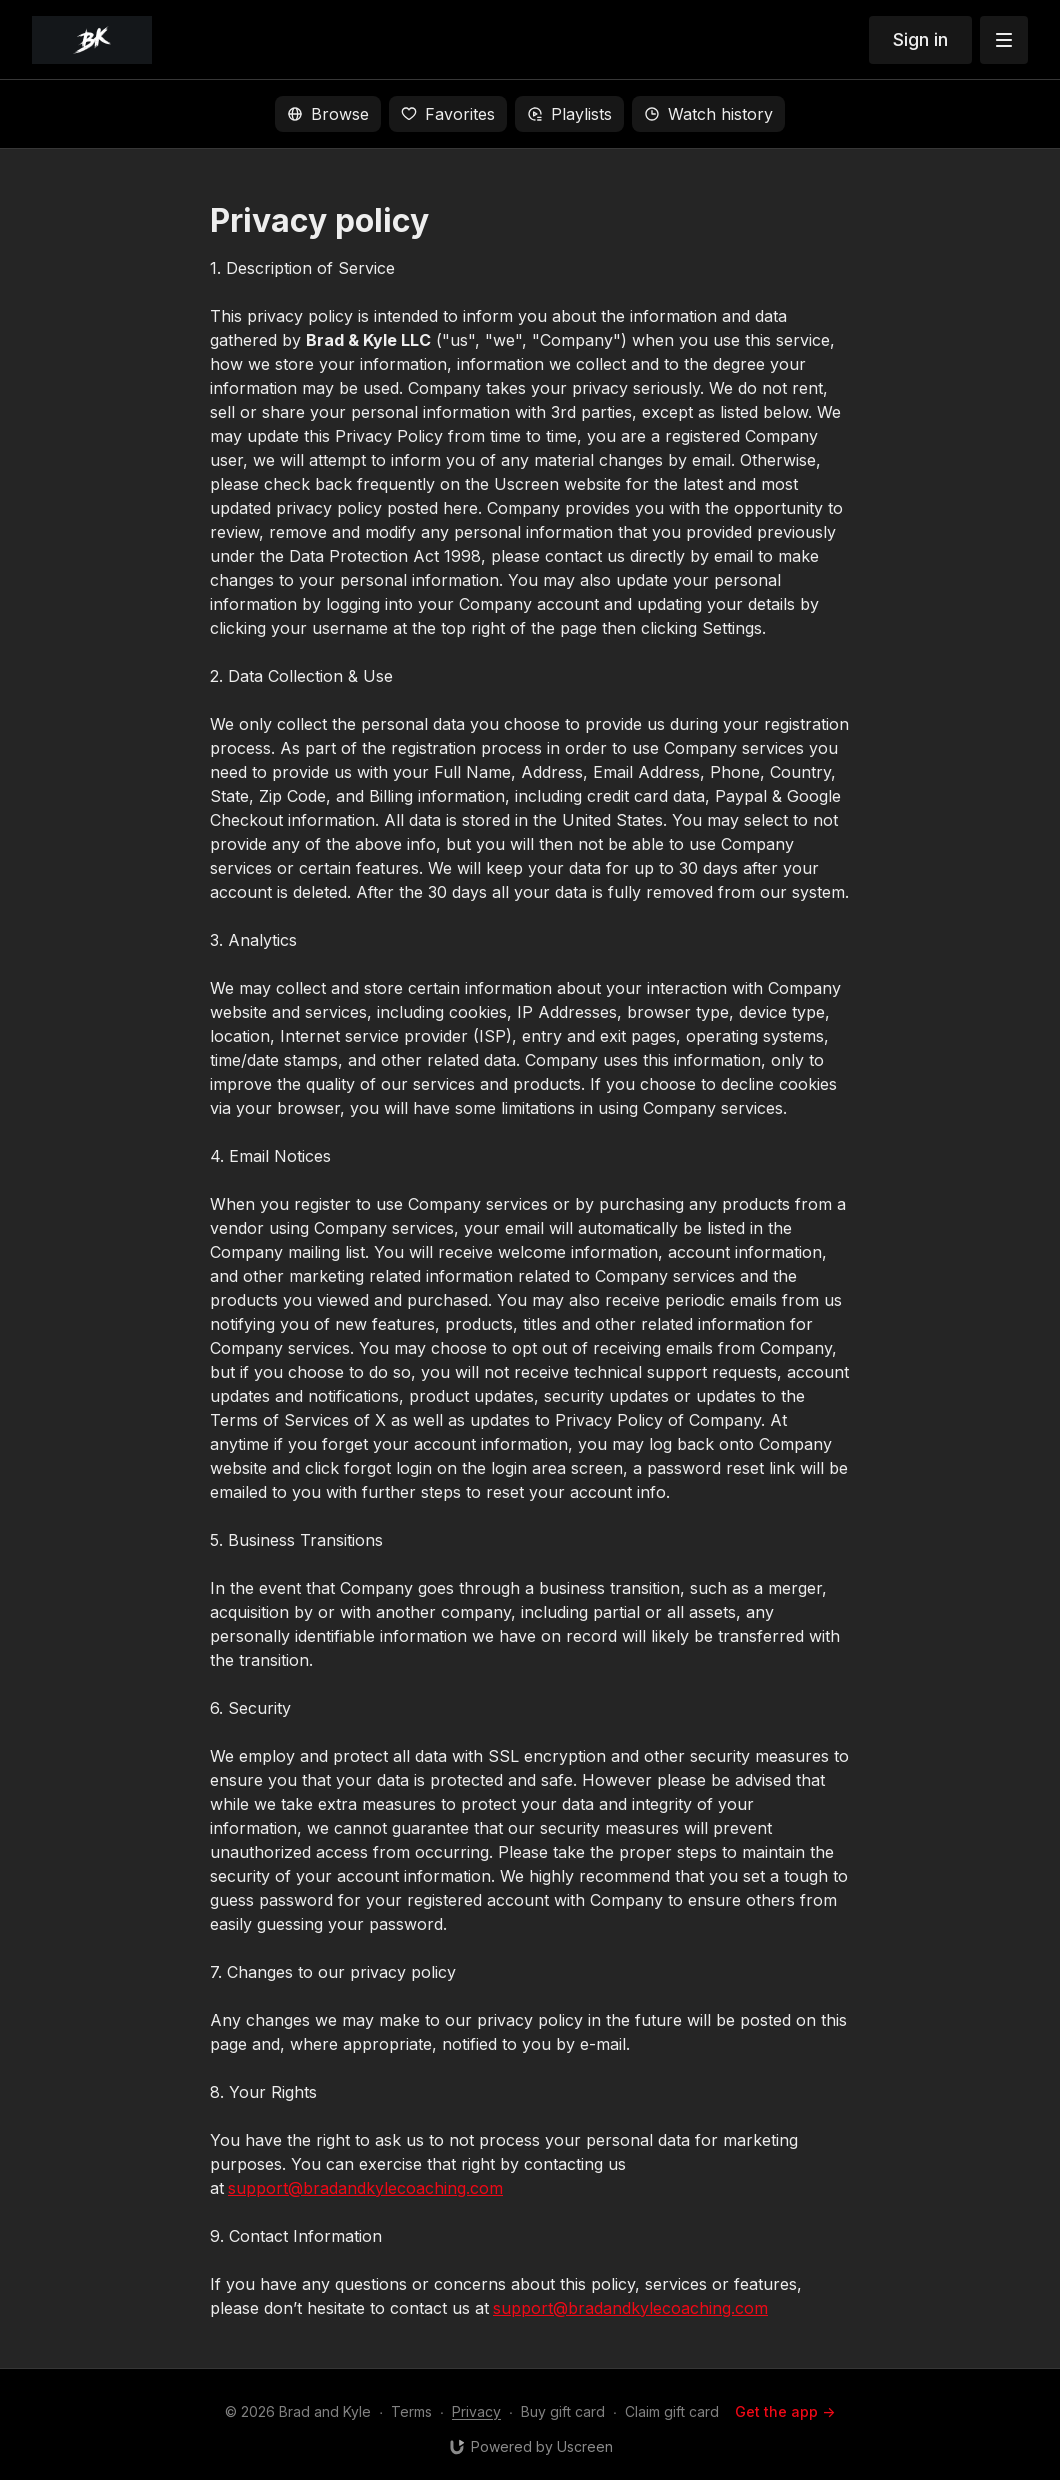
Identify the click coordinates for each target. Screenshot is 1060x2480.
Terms (411, 2411)
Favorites (448, 114)
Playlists (569, 114)
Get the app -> (785, 2411)
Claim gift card (672, 2411)
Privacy (476, 2411)
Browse (328, 114)
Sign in (920, 39)
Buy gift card (563, 2411)
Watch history (708, 114)
